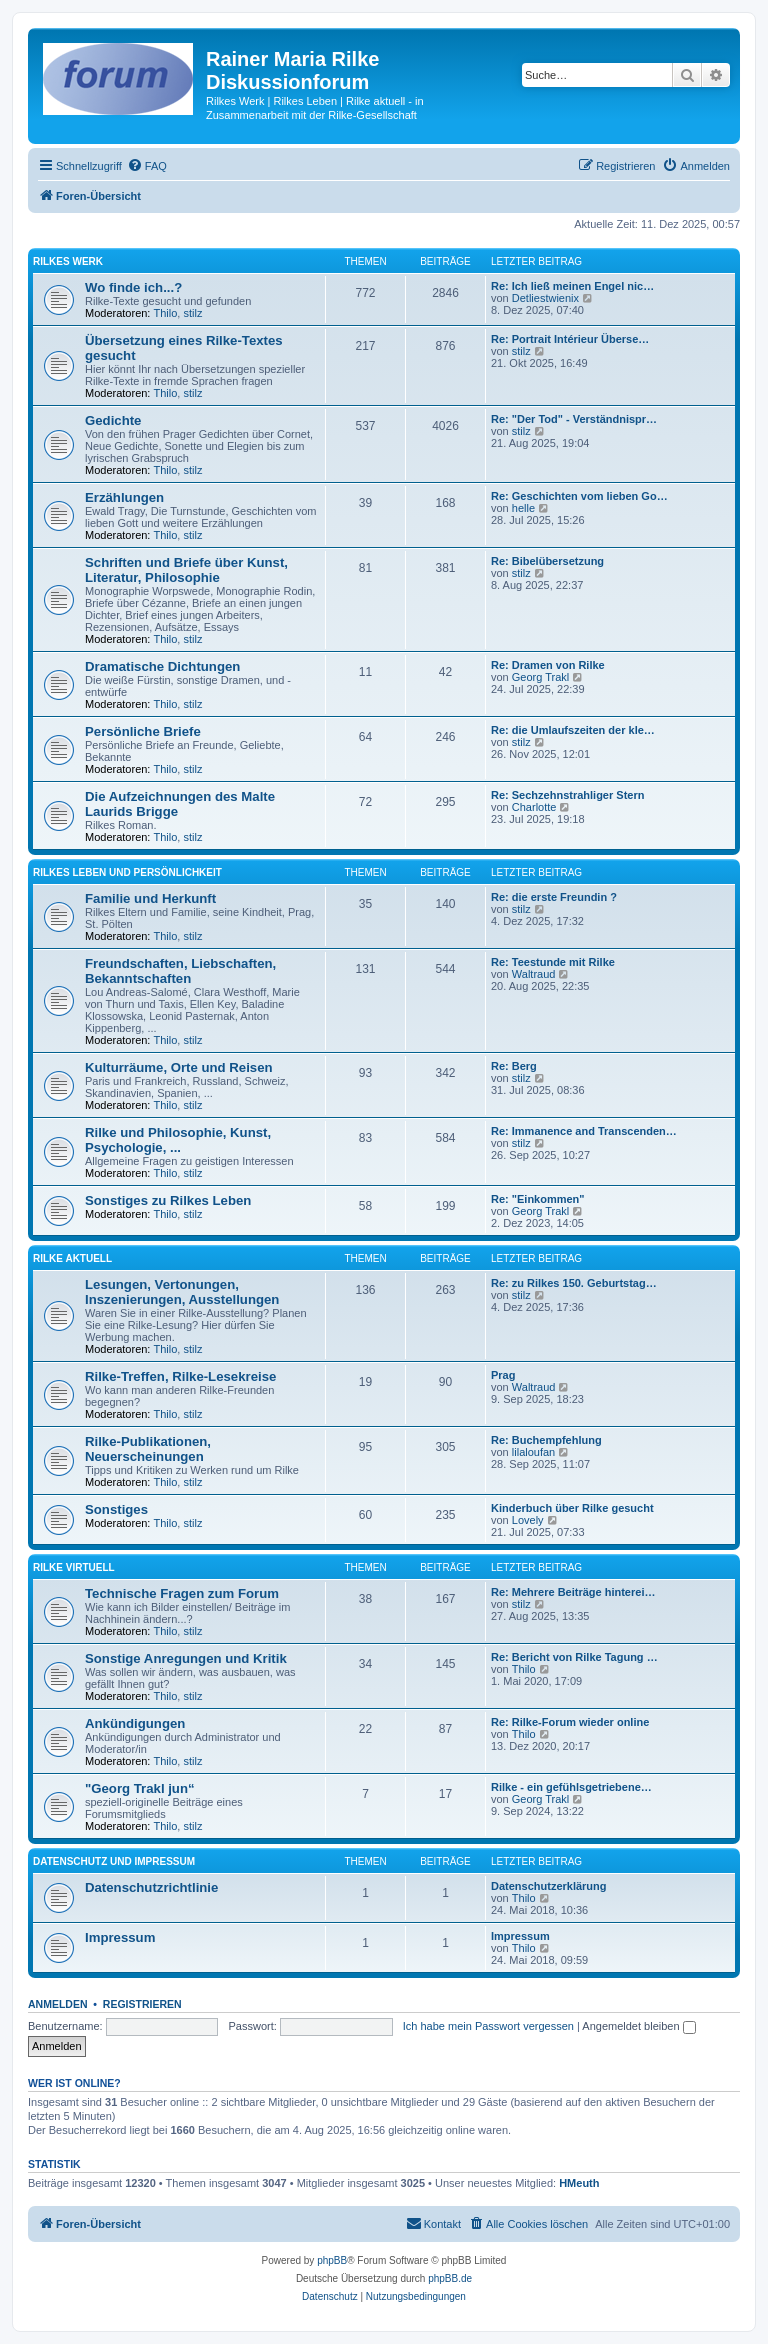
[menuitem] (147, 166)
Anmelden (58, 2004)
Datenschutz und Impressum (114, 1861)
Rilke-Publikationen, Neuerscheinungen (148, 1449)
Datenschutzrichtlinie (151, 1887)
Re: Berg (514, 1066)
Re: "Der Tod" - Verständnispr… (574, 419)
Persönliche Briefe (143, 731)
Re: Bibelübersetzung (547, 561)
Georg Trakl (540, 677)
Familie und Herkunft (150, 898)
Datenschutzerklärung (549, 1886)
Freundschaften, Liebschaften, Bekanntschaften (180, 971)
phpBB (332, 2260)
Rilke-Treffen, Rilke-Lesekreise (180, 1376)
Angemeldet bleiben (638, 2026)
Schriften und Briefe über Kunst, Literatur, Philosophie (186, 570)
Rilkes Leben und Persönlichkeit (127, 872)
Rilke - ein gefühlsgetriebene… (571, 1787)
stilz (192, 313)
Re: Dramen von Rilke (548, 665)
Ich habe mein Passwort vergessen (488, 2026)
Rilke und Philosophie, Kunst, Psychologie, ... (178, 1140)
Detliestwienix (545, 298)
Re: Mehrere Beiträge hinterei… (573, 1592)
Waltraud (534, 974)
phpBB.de (450, 2278)
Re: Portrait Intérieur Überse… (570, 339)
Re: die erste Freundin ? (554, 897)
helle (523, 508)
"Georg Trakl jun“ (140, 1788)
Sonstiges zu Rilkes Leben (168, 1200)
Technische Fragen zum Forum (182, 1593)
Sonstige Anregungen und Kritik (186, 1658)
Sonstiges (116, 1509)
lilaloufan (533, 1452)
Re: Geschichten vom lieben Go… (579, 496)
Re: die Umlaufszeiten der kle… (573, 730)
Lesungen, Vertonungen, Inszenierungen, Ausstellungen (182, 1292)
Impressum (120, 1937)
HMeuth (579, 2183)
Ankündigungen (135, 1723)
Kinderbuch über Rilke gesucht (572, 1508)
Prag (503, 1375)
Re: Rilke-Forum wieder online (570, 1722)
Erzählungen (124, 497)
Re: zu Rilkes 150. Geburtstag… (574, 1283)
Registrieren (142, 2004)
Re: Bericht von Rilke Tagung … (574, 1657)
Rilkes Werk (68, 261)
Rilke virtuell (74, 1567)
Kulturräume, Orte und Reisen (179, 1067)
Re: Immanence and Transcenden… (584, 1131)
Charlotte (534, 807)
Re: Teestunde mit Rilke (553, 962)
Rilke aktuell (72, 1258)
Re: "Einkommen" (538, 1199)
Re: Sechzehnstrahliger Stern (567, 795)
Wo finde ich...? (133, 287)
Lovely (528, 1520)
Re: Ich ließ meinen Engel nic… (572, 286)
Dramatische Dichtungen (162, 666)
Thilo (166, 313)
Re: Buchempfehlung (546, 1440)
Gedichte (113, 420)
